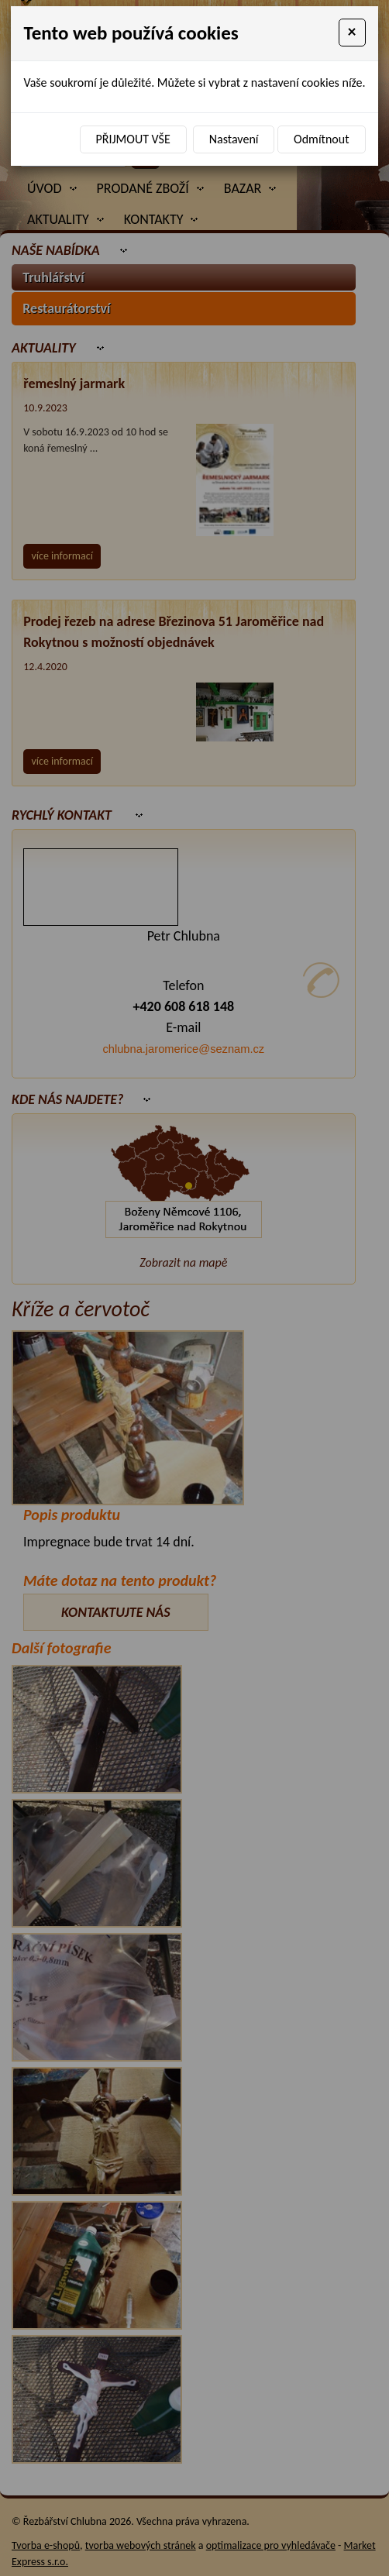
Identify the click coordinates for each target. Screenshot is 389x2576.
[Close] (352, 32)
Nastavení (234, 139)
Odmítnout (321, 139)
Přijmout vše (133, 139)
